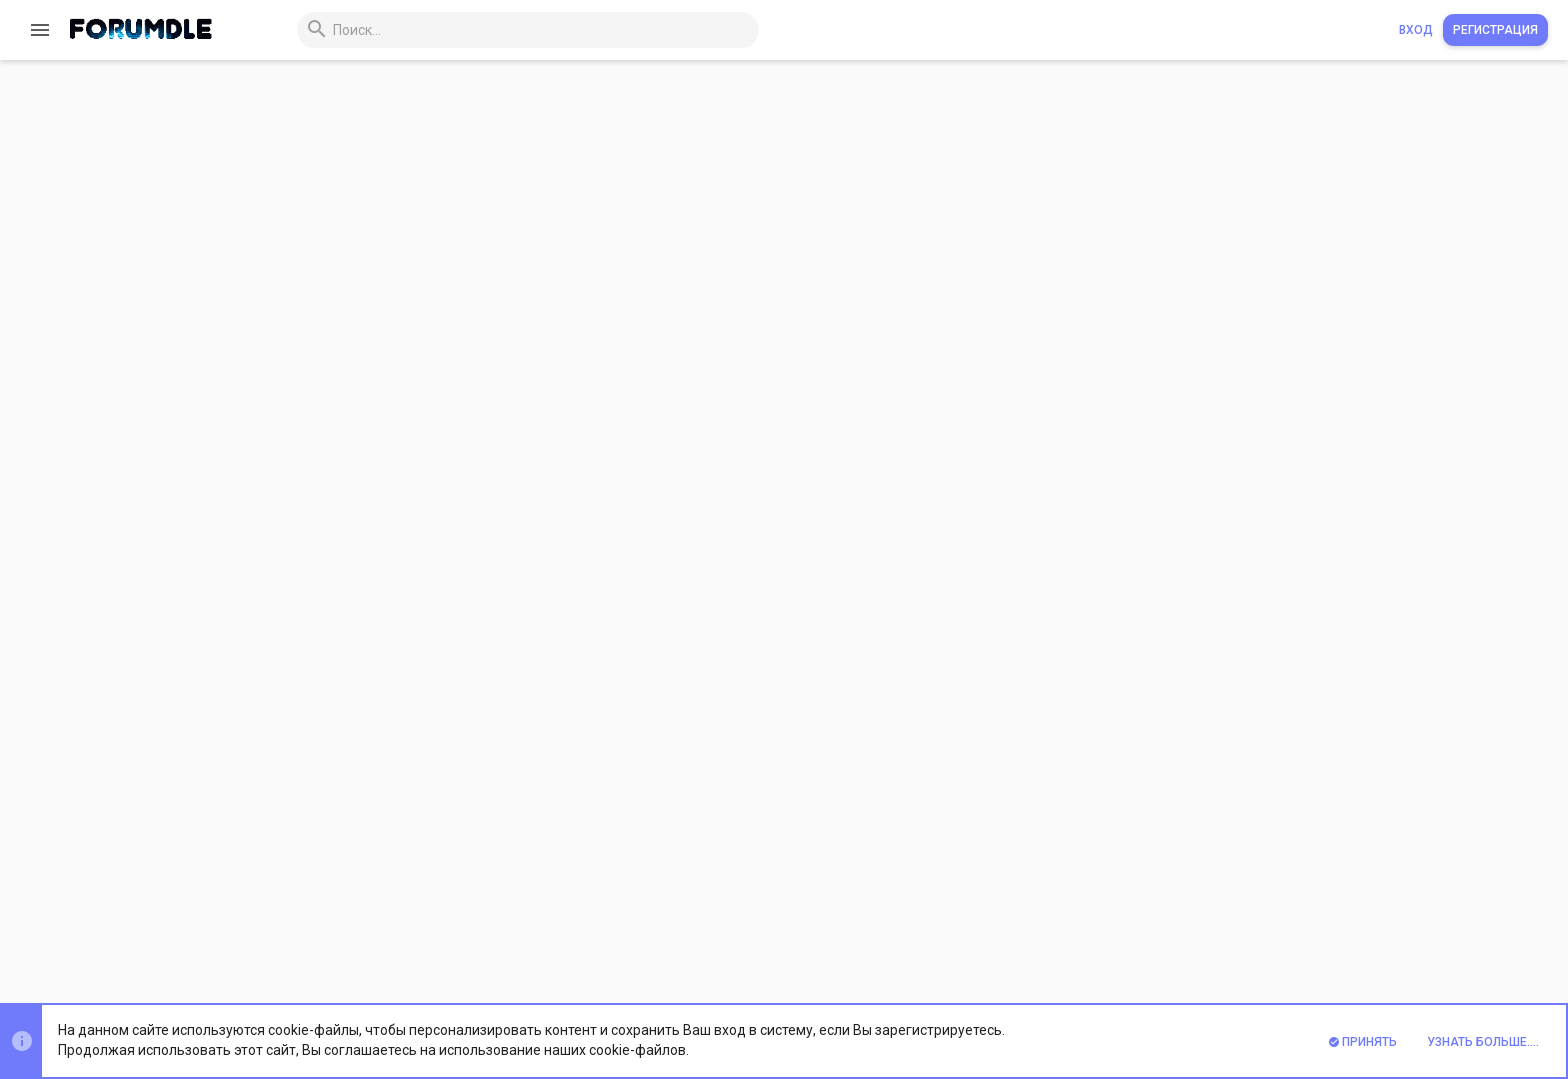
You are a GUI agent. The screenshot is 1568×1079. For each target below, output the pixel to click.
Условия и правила (1101, 930)
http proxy (542, 128)
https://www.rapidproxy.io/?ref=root (555, 638)
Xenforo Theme (321, 982)
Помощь (1405, 930)
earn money (466, 128)
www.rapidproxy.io (317, 540)
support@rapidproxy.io (493, 658)
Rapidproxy (277, 127)
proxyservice (621, 128)
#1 (1530, 230)
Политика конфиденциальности (1270, 930)
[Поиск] (509, 30)
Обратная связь (981, 930)
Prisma (255, 930)
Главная (1467, 930)
